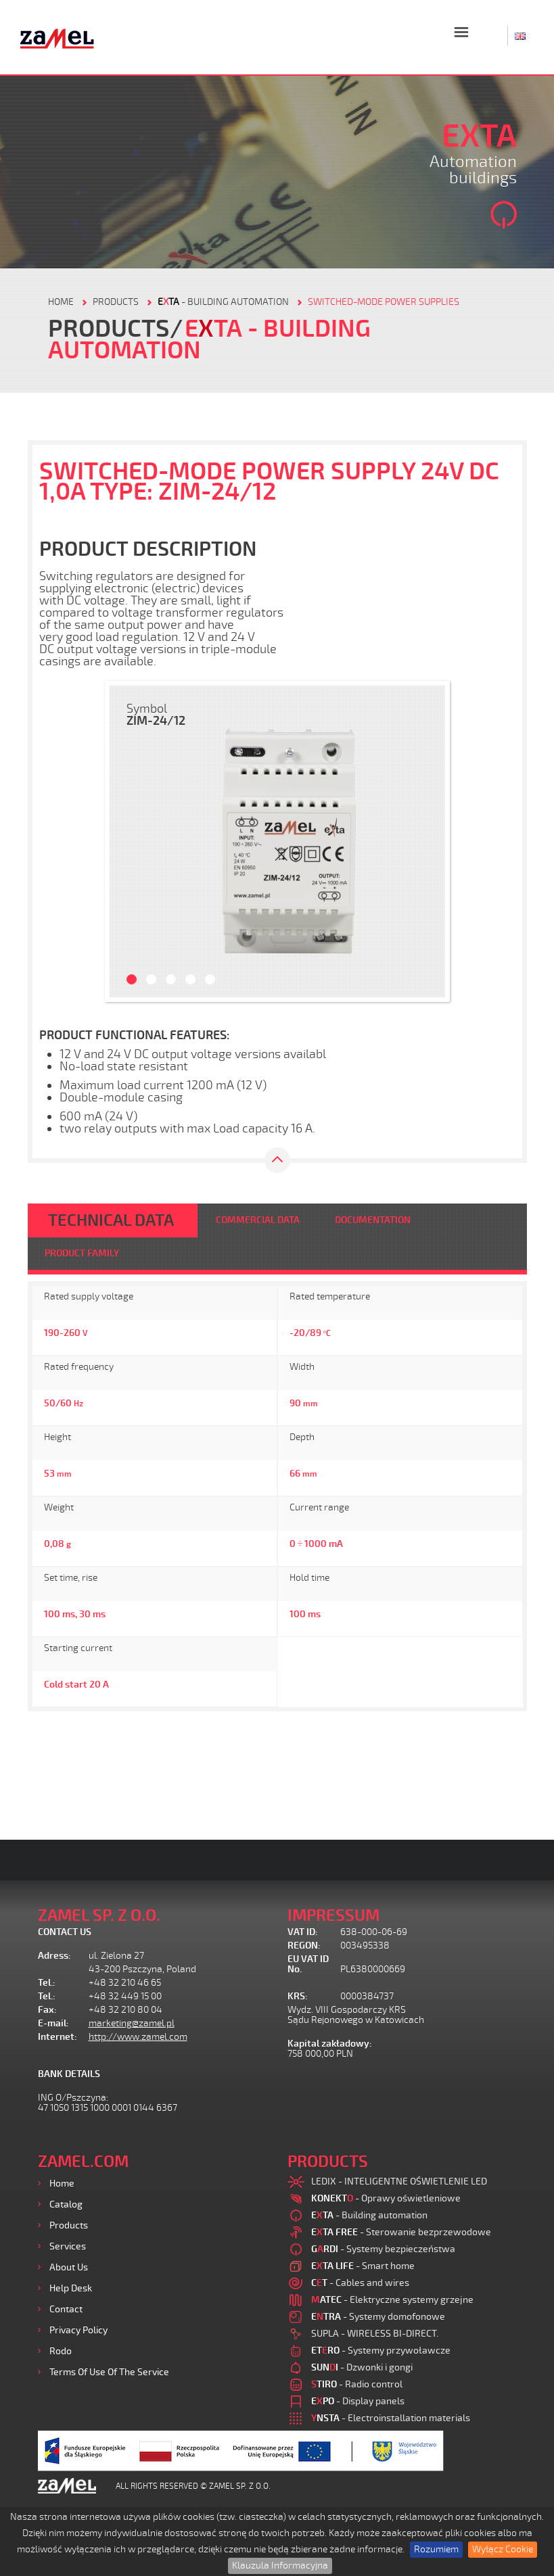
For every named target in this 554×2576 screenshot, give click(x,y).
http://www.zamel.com (138, 2037)
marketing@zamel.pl (132, 2023)
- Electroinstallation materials (390, 2418)
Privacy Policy (78, 2330)
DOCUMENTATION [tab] (373, 1220)
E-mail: (53, 2023)
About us (68, 2267)
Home (61, 2183)
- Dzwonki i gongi (362, 2367)
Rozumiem (436, 2549)
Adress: (54, 1956)
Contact (66, 2309)
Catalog (66, 2204)
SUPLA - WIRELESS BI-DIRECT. (374, 2333)
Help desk (70, 2288)
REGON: (304, 1945)
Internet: (57, 2037)
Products (68, 2225)
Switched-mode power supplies (383, 302)
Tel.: (46, 1983)
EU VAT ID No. (308, 1964)
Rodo (60, 2351)
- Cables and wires (360, 2283)
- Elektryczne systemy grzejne (392, 2300)
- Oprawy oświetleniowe (386, 2198)
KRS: (297, 1996)
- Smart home (363, 2266)
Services (67, 2246)
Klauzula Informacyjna (280, 2565)
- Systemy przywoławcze (381, 2350)
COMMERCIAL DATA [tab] (258, 1220)
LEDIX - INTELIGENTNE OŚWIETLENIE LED (399, 2181)
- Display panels (358, 2401)
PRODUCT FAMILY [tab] (82, 1253)
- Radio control (356, 2384)
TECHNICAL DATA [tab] (111, 1220)
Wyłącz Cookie (502, 2549)
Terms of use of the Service (109, 2372)
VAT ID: (302, 1932)
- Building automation (223, 302)
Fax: (47, 2010)
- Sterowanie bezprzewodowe (401, 2232)
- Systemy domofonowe (378, 2316)
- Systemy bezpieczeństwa (383, 2249)
